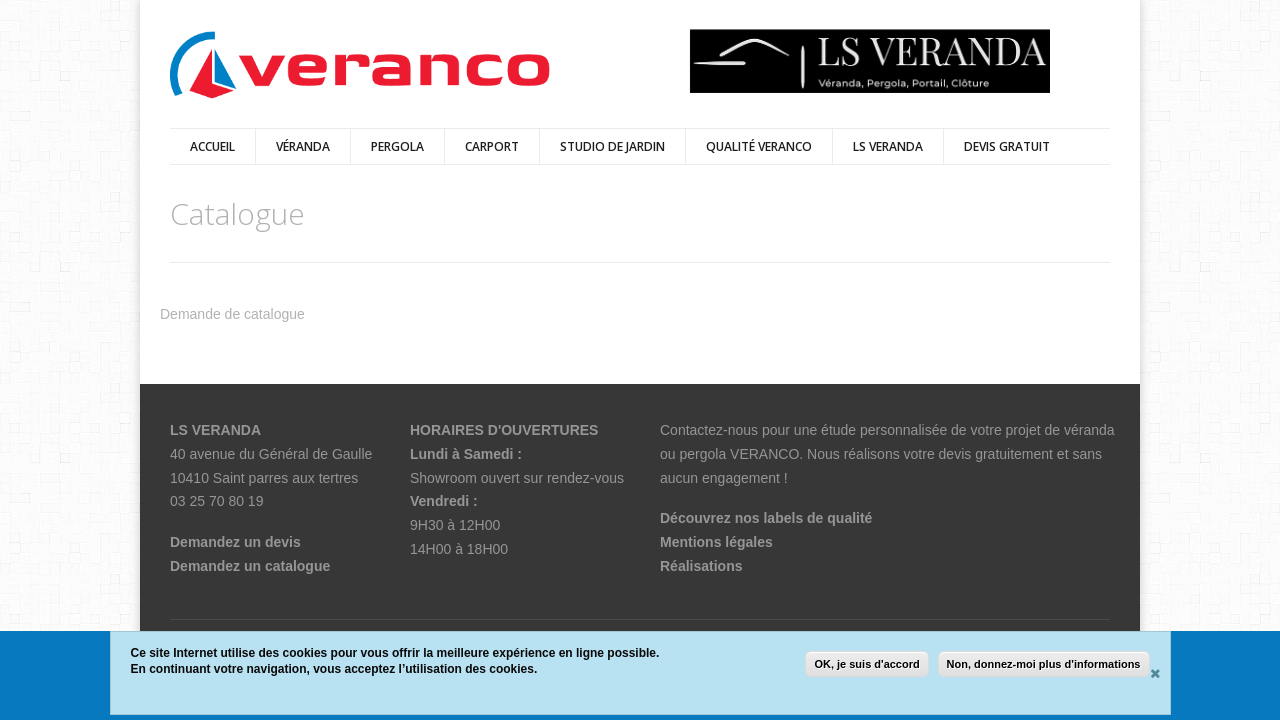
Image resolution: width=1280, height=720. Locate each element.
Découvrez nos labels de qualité (766, 518)
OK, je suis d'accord (866, 664)
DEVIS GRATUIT (1007, 146)
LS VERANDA (888, 146)
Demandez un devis (235, 542)
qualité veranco (759, 146)
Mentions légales (716, 542)
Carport (492, 146)
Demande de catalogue (232, 314)
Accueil (212, 146)
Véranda (303, 146)
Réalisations (701, 566)
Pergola (397, 146)
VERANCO (764, 454)
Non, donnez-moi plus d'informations (1044, 664)
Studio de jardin (612, 146)
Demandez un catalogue (250, 566)
